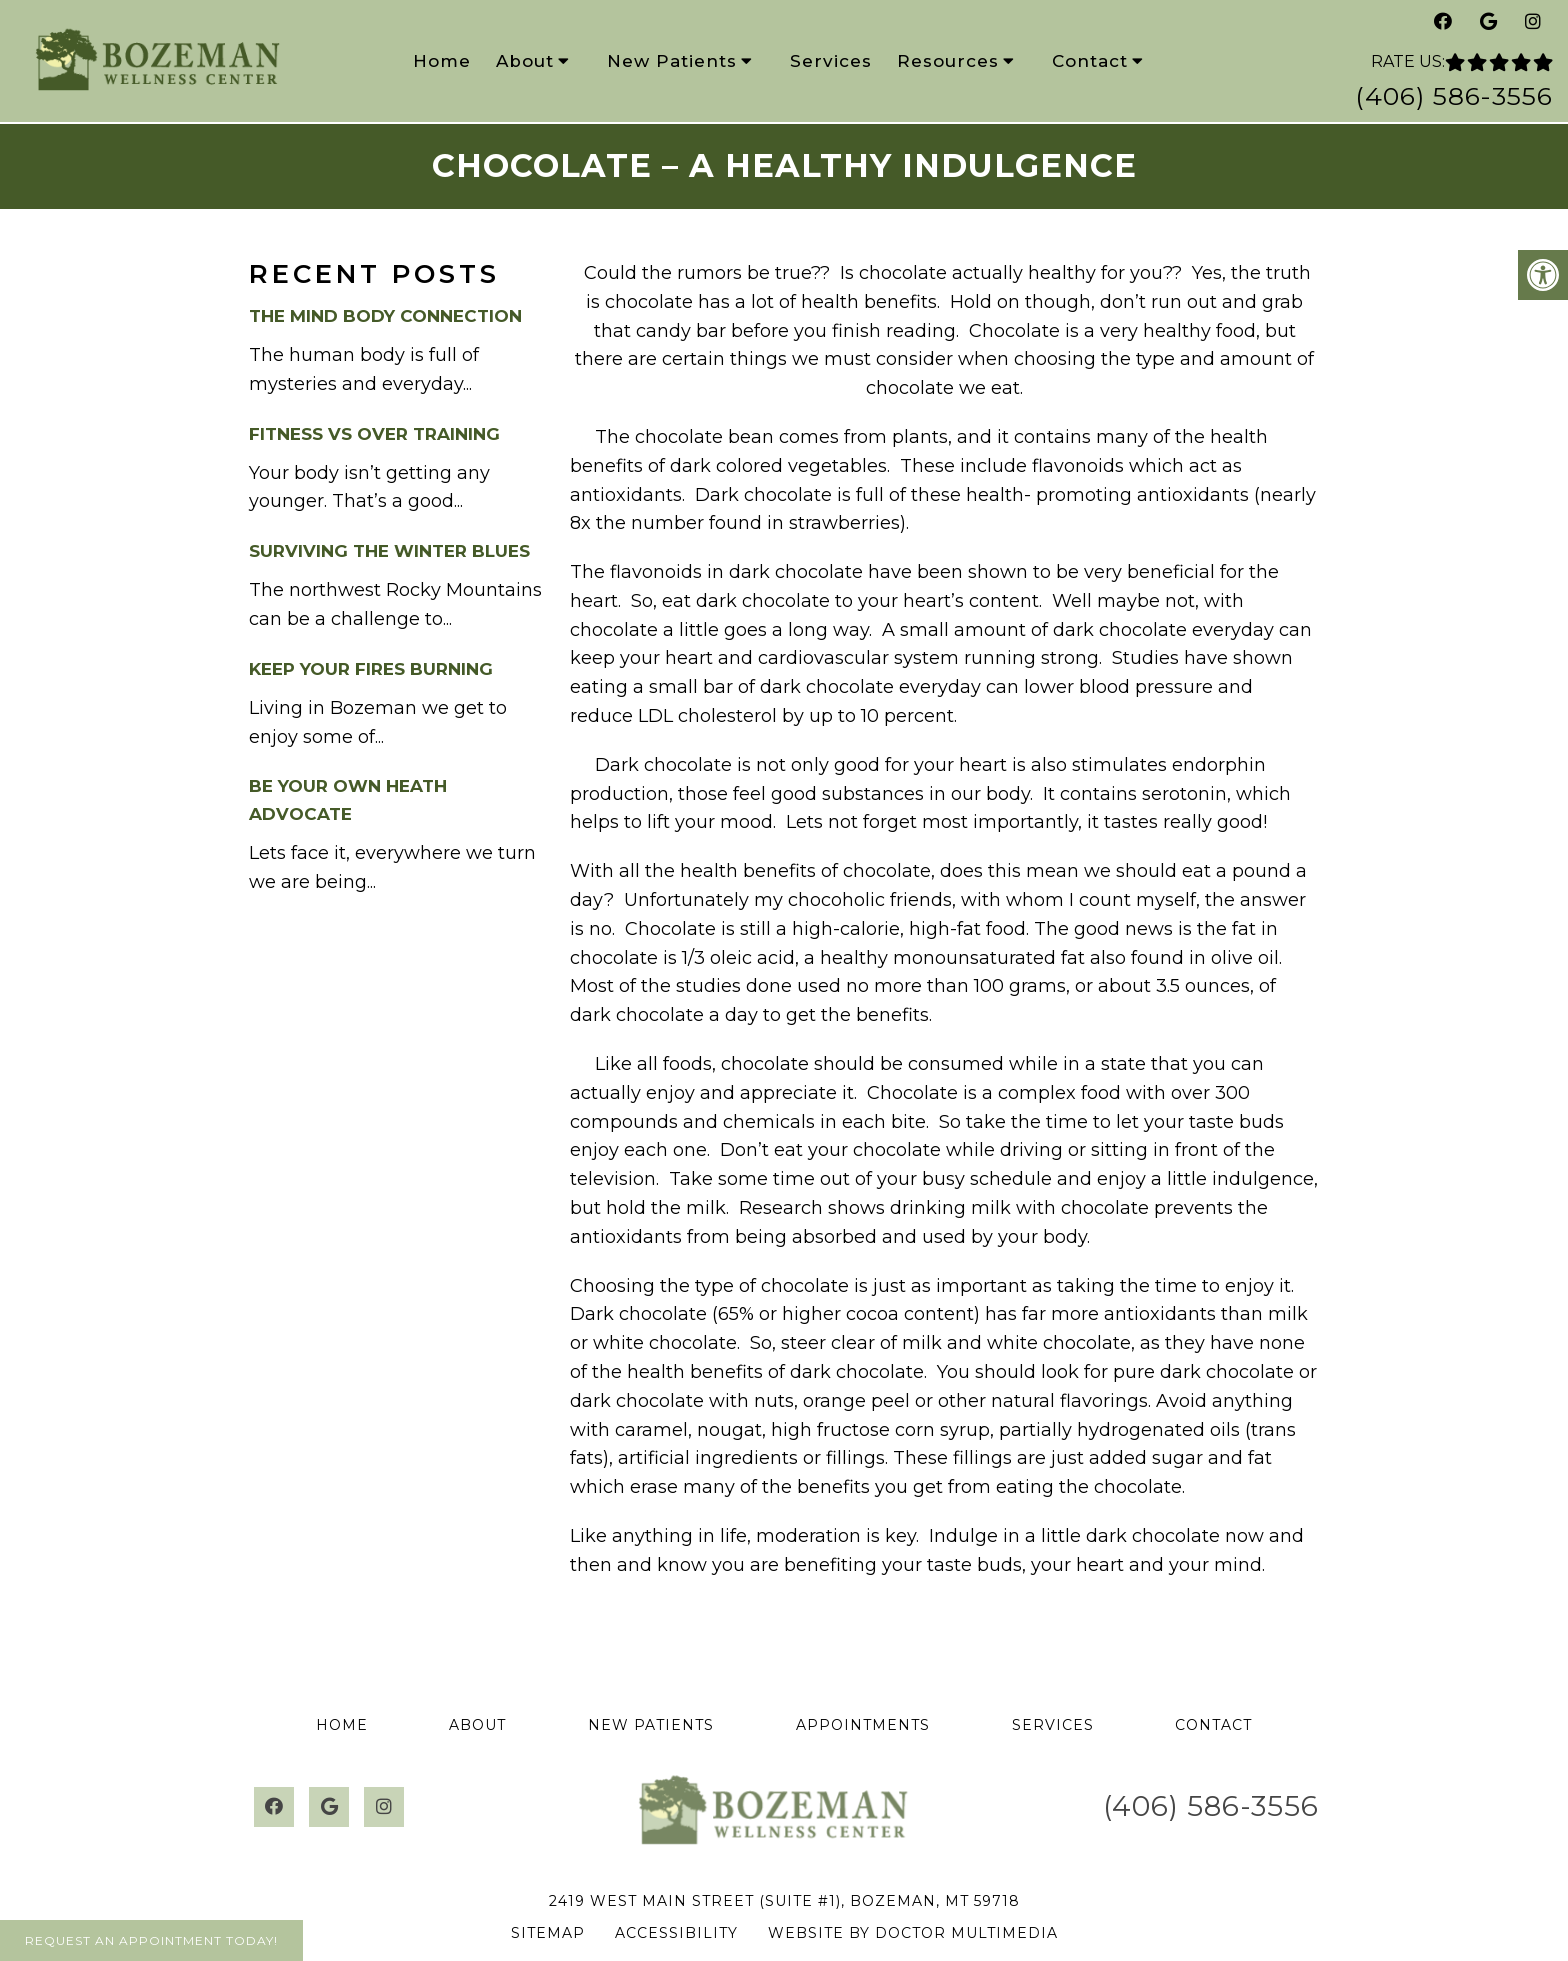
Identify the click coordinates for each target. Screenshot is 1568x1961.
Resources (948, 61)
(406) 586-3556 (1454, 96)
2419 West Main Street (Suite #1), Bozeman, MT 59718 (784, 1901)
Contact (1090, 61)
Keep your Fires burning (371, 669)
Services (831, 61)
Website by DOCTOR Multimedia (913, 1933)
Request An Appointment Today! (151, 1940)
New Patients (672, 61)
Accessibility (676, 1933)
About (525, 61)
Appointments (863, 1725)
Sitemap (548, 1933)
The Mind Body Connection (385, 316)
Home (442, 61)
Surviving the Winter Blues (389, 551)
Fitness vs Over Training (374, 434)
